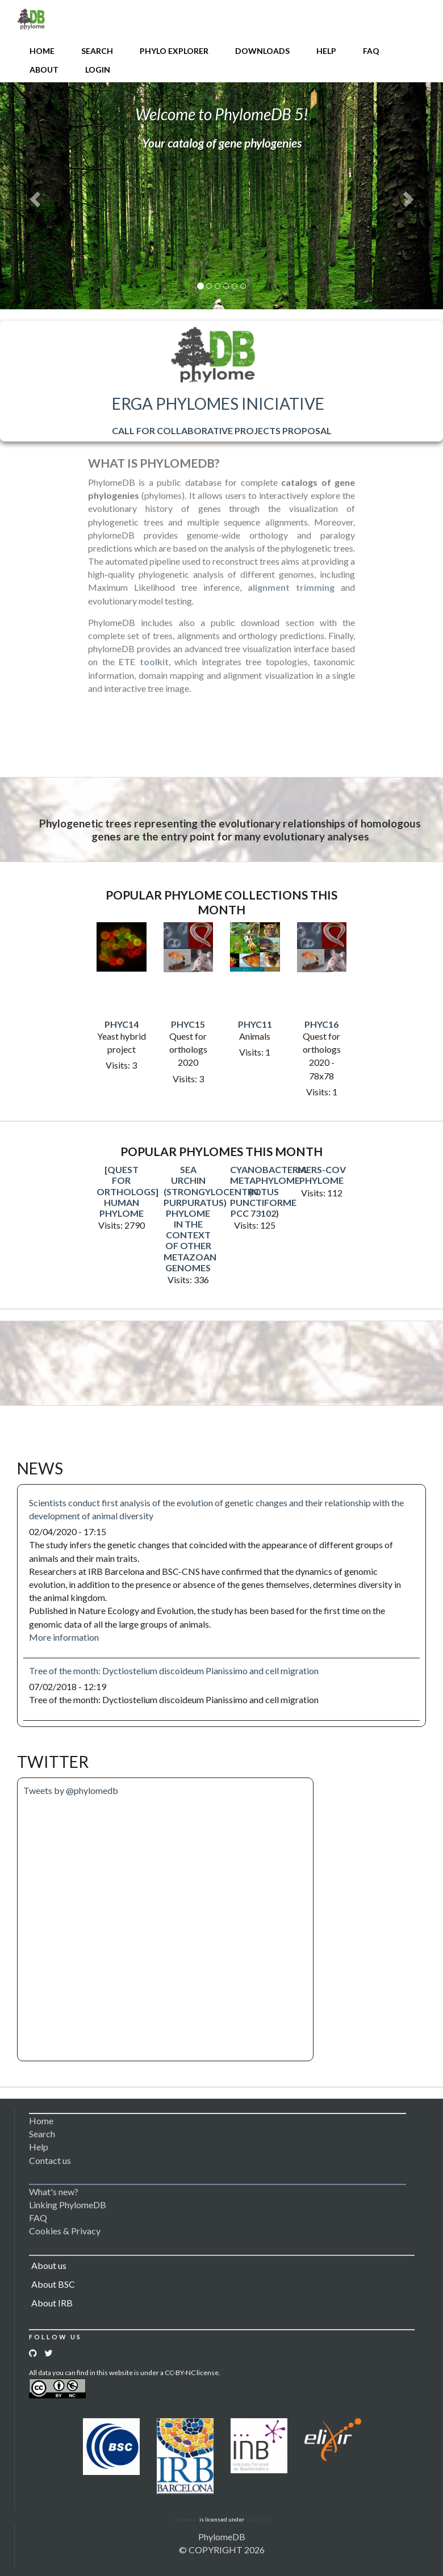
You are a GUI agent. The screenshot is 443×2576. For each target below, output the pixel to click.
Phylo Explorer (174, 51)
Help (326, 51)
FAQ (371, 51)
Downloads (262, 51)
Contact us (50, 2160)
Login (97, 69)
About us (48, 2265)
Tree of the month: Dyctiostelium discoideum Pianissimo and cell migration (174, 1670)
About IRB (52, 2302)
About (44, 69)
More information (64, 1637)
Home (42, 51)
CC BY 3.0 (257, 2519)
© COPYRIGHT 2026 (222, 2549)
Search (97, 51)
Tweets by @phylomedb (70, 1790)
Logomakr (185, 2519)
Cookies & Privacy (65, 2230)
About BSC (53, 2284)
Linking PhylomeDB (67, 2204)
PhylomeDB (221, 2536)
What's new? (53, 2191)
